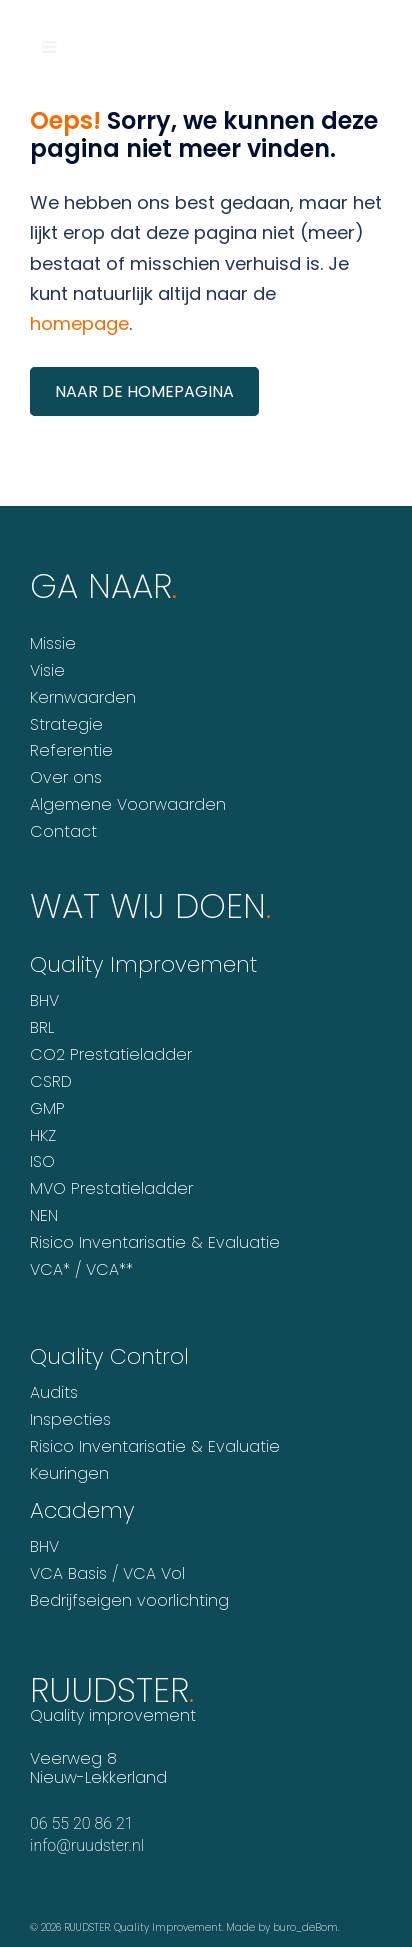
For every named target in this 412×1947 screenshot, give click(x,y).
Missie (53, 643)
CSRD (51, 1081)
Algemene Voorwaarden (128, 804)
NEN (44, 1215)
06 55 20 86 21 (81, 1823)
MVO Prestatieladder (111, 1188)
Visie (47, 670)
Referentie (71, 750)
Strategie (66, 724)
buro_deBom (305, 1927)
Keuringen (69, 1473)
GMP (47, 1108)
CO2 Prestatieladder (111, 1054)
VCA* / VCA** (81, 1269)
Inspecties (70, 1419)
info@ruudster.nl (87, 1845)
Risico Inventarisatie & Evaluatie (155, 1242)
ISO (42, 1161)
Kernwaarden (83, 697)
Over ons (66, 777)
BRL (42, 1027)
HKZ (43, 1135)
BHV (44, 1000)
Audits (54, 1392)
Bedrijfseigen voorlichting (129, 1600)
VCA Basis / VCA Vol (107, 1573)
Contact (63, 831)
